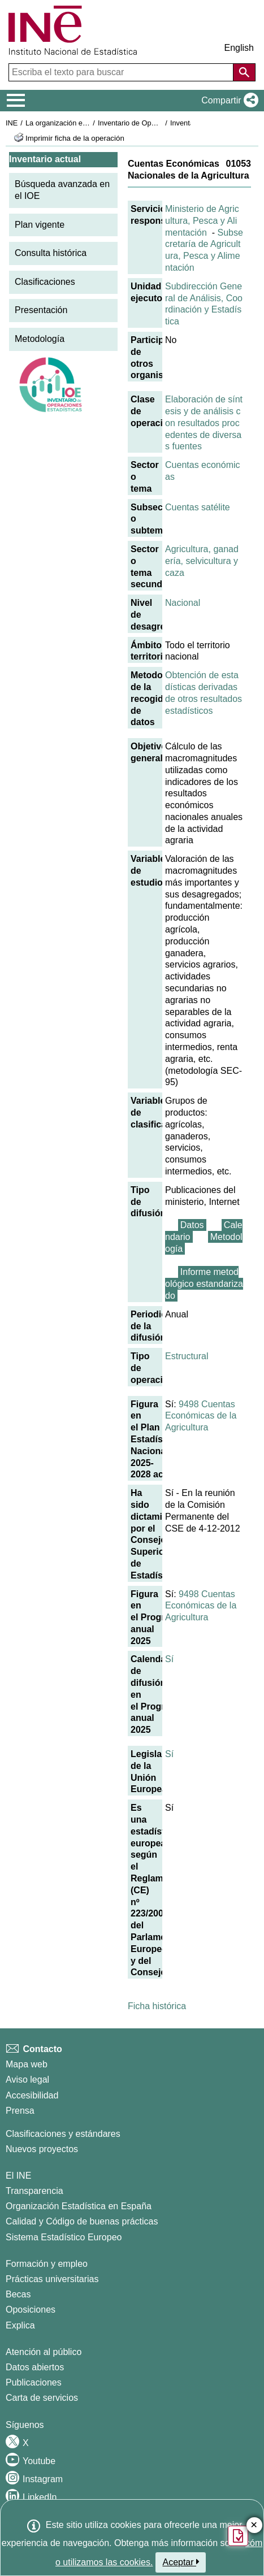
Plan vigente (39, 224)
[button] (227, 100)
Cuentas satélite (197, 507)
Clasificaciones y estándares (63, 2134)
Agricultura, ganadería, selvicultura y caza (202, 561)
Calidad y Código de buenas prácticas (82, 2221)
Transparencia (34, 2191)
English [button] (239, 48)
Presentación (41, 310)
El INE (18, 2175)
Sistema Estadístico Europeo (64, 2237)
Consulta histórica (50, 253)
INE (12, 123)
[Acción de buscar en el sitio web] (244, 72)
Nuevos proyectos (42, 2149)
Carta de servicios (42, 2397)
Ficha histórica (157, 2006)
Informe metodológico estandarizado (204, 1283)
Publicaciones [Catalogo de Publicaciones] (34, 2382)
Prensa (20, 2110)
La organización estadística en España (87, 123)
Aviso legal (27, 2079)
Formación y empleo (47, 2264)
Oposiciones (30, 2309)
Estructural (186, 1356)
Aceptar (180, 2562)
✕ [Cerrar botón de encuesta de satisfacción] (254, 2525)
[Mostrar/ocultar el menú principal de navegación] (16, 100)
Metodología (39, 339)
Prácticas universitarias (52, 2279)
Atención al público (43, 2352)
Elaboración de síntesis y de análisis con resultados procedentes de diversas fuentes (204, 422)
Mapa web (26, 2064)
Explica (20, 2325)
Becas (18, 2294)
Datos (192, 1225)
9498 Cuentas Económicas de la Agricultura (200, 1416)
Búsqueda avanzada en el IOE (62, 190)
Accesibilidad (32, 2095)
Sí (169, 1659)
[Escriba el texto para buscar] (122, 72)
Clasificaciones (45, 282)
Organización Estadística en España (79, 2206)
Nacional (182, 603)
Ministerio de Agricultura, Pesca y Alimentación (202, 220)
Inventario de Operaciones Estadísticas (161, 123)
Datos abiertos (35, 2367)
